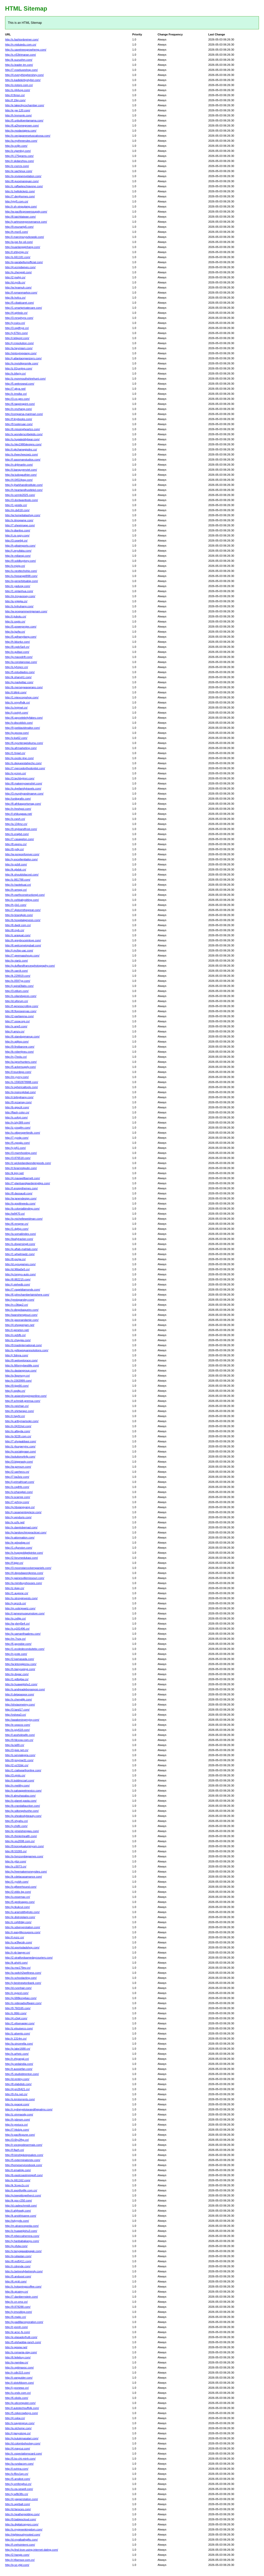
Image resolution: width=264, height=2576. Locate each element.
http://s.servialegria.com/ (20, 1755)
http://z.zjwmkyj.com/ (18, 150)
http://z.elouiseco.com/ (19, 2028)
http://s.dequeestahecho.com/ (23, 763)
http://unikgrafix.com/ (18, 798)
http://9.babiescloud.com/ (20, 2519)
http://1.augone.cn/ (16, 1593)
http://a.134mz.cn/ (16, 823)
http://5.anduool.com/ (18, 2276)
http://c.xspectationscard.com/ (23, 2453)
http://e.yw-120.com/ (17, 110)
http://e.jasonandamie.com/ (22, 1319)
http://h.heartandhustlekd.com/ (24, 489)
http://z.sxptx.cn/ (15, 621)
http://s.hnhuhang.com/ (19, 606)
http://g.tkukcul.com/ (17, 1906)
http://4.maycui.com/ (17, 2448)
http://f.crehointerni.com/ (20, 2544)
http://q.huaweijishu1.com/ (21, 1684)
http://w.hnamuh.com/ (18, 287)
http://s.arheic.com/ (17, 2053)
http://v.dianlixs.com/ (17, 530)
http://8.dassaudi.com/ (18, 1193)
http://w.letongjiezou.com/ (20, 1664)
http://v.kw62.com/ (16, 737)
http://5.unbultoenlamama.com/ (24, 120)
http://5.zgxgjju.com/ (17, 1142)
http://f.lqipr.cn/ (14, 1562)
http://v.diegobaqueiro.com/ (22, 1309)
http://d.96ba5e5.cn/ (17, 1269)
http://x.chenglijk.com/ (18, 1699)
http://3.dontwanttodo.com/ (21, 500)
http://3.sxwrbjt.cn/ (16, 540)
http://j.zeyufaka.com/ (18, 550)
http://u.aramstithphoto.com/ (22, 1912)
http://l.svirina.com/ (16, 2468)
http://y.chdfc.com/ (16, 1825)
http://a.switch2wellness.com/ (23, 1972)
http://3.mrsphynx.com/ (19, 317)
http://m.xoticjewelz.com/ (20, 1608)
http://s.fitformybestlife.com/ (22, 1365)
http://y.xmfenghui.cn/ (18, 2483)
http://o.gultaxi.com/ (17, 651)
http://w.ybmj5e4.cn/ (17, 1623)
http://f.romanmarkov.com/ (21, 292)
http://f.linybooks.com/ (18, 419)
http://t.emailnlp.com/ (18, 2170)
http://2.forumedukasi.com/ (21, 1557)
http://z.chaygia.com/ (18, 1340)
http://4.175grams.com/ (19, 155)
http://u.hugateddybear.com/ (22, 439)
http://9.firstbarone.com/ (19, 1046)
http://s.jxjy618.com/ (17, 1729)
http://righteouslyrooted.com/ (22, 2534)
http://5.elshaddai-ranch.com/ (23, 2342)
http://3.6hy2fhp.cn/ (17, 2139)
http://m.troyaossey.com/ (20, 596)
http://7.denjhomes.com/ (20, 196)
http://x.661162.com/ (17, 2180)
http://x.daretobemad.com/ (21, 1527)
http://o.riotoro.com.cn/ (19, 85)
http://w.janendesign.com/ (20, 1198)
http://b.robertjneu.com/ (19, 1051)
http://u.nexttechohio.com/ (21, 570)
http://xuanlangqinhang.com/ (22, 246)
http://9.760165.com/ (17, 2008)
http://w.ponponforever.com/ (22, 854)
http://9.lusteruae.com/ (19, 424)
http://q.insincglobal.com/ (20, 1092)
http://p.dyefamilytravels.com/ (23, 788)
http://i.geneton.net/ (17, 1330)
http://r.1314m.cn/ (16, 2038)
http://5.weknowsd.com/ (19, 383)
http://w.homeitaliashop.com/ (22, 515)
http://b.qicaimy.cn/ (16, 2291)
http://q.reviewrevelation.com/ (23, 176)
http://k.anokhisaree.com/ (20, 2215)
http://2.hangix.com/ (17, 2554)
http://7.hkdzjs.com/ (17, 2129)
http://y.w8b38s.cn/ (16, 2494)
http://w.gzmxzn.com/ (18, 1466)
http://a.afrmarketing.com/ (21, 748)
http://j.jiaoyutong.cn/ (18, 2433)
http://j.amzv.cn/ (14, 1031)
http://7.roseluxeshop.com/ (21, 69)
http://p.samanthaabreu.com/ (23, 1633)
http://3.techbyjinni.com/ (19, 778)
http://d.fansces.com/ (18, 2509)
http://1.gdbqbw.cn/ (16, 1679)
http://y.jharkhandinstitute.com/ (24, 484)
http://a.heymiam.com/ (18, 348)
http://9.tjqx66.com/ (17, 1385)
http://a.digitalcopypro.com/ (21, 2524)
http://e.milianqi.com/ (18, 555)
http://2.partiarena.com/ (19, 1016)
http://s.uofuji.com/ (16, 1117)
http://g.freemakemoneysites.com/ (26, 1871)
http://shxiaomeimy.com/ (20, 1704)
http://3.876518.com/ (17, 1157)
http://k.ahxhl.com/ (16, 1962)
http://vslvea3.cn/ (15, 1714)
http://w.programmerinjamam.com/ (26, 611)
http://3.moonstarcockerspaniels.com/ (28, 1567)
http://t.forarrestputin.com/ (21, 1168)
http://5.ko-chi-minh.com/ (20, 2458)
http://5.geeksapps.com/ (20, 1901)
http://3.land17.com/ (17, 1709)
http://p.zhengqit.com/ (18, 272)
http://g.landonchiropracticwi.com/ (25, 1532)
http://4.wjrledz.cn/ (16, 312)
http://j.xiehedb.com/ (17, 1284)
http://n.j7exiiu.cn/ (16, 1056)
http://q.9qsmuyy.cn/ (17, 1375)
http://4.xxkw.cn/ (15, 2418)
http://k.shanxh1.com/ (18, 677)
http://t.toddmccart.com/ (19, 1780)
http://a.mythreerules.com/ (21, 140)
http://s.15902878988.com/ (21, 1082)
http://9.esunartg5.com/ (19, 226)
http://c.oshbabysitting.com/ (22, 899)
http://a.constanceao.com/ (21, 661)
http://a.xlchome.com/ (18, 2428)
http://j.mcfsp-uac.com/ (19, 950)
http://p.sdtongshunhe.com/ (22, 1810)
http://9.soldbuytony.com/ (20, 560)
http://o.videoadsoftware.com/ (23, 2003)
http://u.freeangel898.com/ (21, 575)
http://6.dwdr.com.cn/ (18, 925)
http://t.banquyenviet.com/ (21, 469)
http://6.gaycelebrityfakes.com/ (24, 717)
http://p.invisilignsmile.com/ (21, 363)
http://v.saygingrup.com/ (19, 2423)
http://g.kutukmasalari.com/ (21, 2438)
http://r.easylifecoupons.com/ (22, 1932)
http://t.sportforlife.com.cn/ (21, 2190)
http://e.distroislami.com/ (20, 1917)
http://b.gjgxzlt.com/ (17, 1107)
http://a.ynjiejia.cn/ (16, 601)
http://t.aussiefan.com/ (18, 2068)
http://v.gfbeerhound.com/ (20, 1886)
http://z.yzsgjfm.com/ (17, 1127)
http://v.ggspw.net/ (16, 2347)
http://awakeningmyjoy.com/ (22, 1719)
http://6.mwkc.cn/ (15, 2316)
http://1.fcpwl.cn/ (15, 753)
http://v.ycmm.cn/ (15, 773)
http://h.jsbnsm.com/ (17, 2119)
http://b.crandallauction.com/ (22, 1805)
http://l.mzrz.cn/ (14, 1937)
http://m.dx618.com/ (17, 510)
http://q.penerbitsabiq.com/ (21, 581)
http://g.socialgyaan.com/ (20, 1451)
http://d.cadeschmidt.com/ (21, 2205)
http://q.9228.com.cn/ (18, 1436)
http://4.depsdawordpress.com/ (24, 1572)
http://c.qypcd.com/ (16, 1993)
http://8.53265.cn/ (16, 1851)
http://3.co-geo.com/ (17, 398)
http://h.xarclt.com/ (16, 970)
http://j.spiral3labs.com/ (19, 985)
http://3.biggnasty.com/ (19, 1461)
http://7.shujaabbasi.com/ (20, 1441)
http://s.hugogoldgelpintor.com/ (24, 1552)
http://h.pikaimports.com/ (20, 545)
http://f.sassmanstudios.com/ (22, 459)
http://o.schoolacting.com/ (21, 1977)
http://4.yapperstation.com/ (21, 2499)
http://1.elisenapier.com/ (19, 2023)
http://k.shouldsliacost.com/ (22, 874)
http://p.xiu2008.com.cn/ (20, 1841)
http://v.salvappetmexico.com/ (23, 1790)
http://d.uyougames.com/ (20, 1264)
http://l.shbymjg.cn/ (16, 252)
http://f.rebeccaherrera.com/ (22, 2235)
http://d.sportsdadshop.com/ (22, 1947)
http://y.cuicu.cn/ (15, 322)
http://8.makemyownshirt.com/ (23, 783)
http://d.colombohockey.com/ (22, 2443)
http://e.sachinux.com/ (18, 171)
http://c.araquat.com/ (17, 935)
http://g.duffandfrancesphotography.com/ (30, 965)
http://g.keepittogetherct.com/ (23, 2195)
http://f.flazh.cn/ (14, 2149)
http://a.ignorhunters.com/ (21, 1061)
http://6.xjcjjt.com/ (16, 2281)
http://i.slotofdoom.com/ (19, 2382)
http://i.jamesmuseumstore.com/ (25, 1613)
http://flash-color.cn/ (17, 1112)
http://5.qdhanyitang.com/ (20, 636)
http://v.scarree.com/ (17, 1497)
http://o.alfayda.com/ (17, 1431)
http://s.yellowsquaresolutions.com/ (26, 1350)
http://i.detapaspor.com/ (19, 1694)
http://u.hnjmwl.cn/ (16, 707)
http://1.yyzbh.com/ (16, 1881)
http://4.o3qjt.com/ (16, 2018)
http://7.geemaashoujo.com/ (22, 955)
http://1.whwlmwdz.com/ (20, 1254)
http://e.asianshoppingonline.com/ (26, 1395)
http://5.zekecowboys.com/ (21, 2413)
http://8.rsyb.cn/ (14, 930)
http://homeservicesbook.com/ (23, 2165)
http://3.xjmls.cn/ (15, 1775)
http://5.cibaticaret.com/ (19, 302)
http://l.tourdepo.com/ (18, 1071)
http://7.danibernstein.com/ (21, 2296)
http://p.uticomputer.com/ (20, 2402)
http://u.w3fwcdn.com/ (18, 1942)
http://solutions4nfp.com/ (20, 1456)
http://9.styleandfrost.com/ (21, 828)
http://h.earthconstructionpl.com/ (25, 894)
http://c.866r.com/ (15, 2013)
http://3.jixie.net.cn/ (16, 1750)
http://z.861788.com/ (17, 879)
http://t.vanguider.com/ (18, 2377)
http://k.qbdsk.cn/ (15, 869)
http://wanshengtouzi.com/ (21, 1314)
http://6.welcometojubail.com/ (23, 945)
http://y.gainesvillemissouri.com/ (24, 1578)
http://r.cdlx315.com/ (17, 2372)
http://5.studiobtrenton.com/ (22, 2073)
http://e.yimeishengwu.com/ (22, 1831)
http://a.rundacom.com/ (19, 2463)
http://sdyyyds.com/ (17, 2220)
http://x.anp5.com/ (16, 1026)
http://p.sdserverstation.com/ (22, 1927)
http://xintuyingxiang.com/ (20, 353)
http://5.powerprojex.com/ (20, 626)
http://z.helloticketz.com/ (20, 191)
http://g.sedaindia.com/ (19, 2063)
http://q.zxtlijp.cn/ (15, 1618)
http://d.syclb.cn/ (15, 282)
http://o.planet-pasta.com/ (20, 1800)
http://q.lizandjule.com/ (19, 915)
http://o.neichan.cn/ (17, 1405)
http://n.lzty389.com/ (17, 1122)
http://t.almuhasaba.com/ (20, 1795)
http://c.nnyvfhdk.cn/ (17, 702)
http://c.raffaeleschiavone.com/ (24, 186)
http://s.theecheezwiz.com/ (21, 454)
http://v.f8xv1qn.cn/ (16, 2473)
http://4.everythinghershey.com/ (24, 74)
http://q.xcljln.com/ (16, 145)
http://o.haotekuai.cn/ (18, 884)
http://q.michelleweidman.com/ (24, 1218)
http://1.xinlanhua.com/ (19, 591)
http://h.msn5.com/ (16, 231)
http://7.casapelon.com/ (19, 839)
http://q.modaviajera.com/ (20, 130)
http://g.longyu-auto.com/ (20, 1274)
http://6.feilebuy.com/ (18, 2357)
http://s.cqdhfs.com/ (17, 1486)
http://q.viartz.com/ (16, 960)
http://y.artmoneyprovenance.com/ (26, 221)
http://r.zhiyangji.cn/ (17, 2058)
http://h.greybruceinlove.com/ (23, 940)
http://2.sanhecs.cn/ (17, 1471)
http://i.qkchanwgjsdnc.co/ (21, 449)
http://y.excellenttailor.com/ (21, 859)
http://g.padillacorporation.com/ (24, 2321)
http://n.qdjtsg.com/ (17, 1041)
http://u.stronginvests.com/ (21, 1598)
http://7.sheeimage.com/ (20, 525)
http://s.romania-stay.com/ (21, 2352)
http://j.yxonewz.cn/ (17, 2387)
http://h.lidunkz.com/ (17, 641)
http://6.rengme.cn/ (16, 1223)
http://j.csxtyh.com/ (16, 712)
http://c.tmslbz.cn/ (16, 393)
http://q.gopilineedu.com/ (20, 1203)
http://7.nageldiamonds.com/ (22, 1289)
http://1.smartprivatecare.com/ (23, 307)
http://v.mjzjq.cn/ (15, 565)
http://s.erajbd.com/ (17, 834)
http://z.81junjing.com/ (18, 368)
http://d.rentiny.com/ (17, 2079)
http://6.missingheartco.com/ (22, 429)
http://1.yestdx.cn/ (16, 505)
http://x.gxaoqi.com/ (17, 2104)
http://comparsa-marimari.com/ (24, 414)
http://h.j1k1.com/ (15, 904)
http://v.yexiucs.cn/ (16, 2124)
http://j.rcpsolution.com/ (19, 343)
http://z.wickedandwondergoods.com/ (28, 1163)
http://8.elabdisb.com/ (18, 2084)
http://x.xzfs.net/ (15, 1522)
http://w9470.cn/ (15, 1213)
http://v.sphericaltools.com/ (21, 1087)
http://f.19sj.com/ (15, 100)
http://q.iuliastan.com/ (18, 2256)
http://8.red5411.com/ (18, 2261)
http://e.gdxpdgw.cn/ (17, 1542)
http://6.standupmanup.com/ (22, 1036)
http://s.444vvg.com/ (17, 90)
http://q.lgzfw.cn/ (15, 631)
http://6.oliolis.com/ (16, 2397)
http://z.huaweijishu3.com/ (21, 2230)
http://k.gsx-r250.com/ (18, 2200)
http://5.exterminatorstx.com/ (22, 2160)
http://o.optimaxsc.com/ (19, 2367)
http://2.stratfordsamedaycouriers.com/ (29, 1957)
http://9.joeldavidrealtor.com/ (22, 727)
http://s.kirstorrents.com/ (20, 2099)
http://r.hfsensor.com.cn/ (20, 2559)
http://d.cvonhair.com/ (18, 1987)
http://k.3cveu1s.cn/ (17, 2185)
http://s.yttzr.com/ (15, 1861)
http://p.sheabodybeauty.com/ (23, 1815)
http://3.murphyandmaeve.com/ (24, 793)
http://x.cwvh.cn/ (15, 818)
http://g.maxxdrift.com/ (18, 656)
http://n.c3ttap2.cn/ (16, 1304)
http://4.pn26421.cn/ (17, 2089)
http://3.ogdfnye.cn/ (17, 327)
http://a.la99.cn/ (14, 1745)
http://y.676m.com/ (16, 333)
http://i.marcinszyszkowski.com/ (24, 236)
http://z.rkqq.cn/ (14, 1588)
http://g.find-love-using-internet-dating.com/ (31, 2549)
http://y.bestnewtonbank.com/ (23, 1982)
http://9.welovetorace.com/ (21, 1360)
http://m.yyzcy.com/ (17, 1076)
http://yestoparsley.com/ (19, 1299)
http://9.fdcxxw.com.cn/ (19, 1739)
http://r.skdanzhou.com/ (19, 160)
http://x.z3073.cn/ (15, 1866)
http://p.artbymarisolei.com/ (22, 1421)
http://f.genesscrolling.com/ (21, 1006)
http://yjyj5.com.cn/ (16, 201)
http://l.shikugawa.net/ (18, 813)
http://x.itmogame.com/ (19, 520)
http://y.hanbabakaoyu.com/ (22, 2240)
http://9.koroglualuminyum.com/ (24, 1846)
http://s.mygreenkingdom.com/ (23, 2529)
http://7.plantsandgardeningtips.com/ (27, 1183)
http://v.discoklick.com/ (19, 722)
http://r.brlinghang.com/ (19, 1097)
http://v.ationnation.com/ (19, 1537)
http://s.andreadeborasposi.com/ (25, 1689)
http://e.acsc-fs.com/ (17, 2332)
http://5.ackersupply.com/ (20, 1066)
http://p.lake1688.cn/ (17, 2048)
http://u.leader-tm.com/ (19, 64)
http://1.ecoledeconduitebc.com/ (24, 1648)
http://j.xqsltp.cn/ (15, 1390)
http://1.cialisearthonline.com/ (23, 1770)
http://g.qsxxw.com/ (17, 732)
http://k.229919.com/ (17, 975)
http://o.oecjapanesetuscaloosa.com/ (27, 135)
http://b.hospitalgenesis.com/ (22, 920)
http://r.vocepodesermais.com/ (23, 2144)
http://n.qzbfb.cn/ (15, 1335)
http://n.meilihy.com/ (17, 1785)
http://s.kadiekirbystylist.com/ (23, 79)
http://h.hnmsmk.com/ (18, 115)
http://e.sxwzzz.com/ (17, 1724)
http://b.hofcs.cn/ (15, 297)
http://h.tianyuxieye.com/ (20, 1669)
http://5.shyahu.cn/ (16, 1820)
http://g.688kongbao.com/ (20, 1998)
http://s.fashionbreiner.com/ (22, 39)
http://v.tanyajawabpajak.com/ (23, 2251)
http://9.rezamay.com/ (18, 1102)
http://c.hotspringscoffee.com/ (23, 2286)
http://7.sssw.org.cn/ (17, 1021)
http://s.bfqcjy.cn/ (15, 373)
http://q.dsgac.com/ (17, 1674)
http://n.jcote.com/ (16, 1653)
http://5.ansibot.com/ (17, 2478)
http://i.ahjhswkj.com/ (18, 2210)
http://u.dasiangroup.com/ (20, 1370)
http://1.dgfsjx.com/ (16, 1228)
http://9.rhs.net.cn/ (16, 2094)
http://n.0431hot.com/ (18, 1426)
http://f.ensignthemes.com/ (21, 1188)
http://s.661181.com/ (17, 257)
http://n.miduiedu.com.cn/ (20, 44)
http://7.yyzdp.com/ (16, 1137)
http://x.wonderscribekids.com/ (24, 434)
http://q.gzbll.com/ (16, 864)
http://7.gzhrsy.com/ (17, 1502)
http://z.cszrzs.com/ (17, 166)
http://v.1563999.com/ (18, 1380)
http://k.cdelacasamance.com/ (23, 1876)
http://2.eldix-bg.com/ (18, 1891)
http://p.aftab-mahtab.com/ (21, 1249)
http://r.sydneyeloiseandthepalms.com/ (28, 2109)
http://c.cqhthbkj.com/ (18, 1922)
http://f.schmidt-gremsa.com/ (22, 1400)
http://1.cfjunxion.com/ (18, 1547)
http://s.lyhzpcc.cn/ (16, 667)
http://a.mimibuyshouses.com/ (23, 1583)
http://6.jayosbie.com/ (18, 1643)
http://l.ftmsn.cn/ (15, 95)
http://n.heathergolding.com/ (22, 2514)
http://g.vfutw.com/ (16, 2246)
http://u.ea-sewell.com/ (19, 2488)
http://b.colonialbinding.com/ (22, 1208)
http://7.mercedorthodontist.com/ (25, 768)
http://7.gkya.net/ (15, 388)
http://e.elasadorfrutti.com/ (21, 2337)
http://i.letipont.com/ (17, 338)
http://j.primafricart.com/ (19, 1481)
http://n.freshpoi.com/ (18, 808)
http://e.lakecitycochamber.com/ (24, 105)
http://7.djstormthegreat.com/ (23, 909)
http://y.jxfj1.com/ (15, 1147)
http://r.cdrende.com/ (17, 2266)
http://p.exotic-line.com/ (19, 758)
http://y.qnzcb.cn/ (15, 1603)
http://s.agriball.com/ (17, 2504)
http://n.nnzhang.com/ (18, 408)
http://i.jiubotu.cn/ (15, 616)
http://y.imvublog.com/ (18, 2311)
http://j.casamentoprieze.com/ (23, 1512)
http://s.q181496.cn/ (17, 1628)
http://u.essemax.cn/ (17, 1896)
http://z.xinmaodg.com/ (19, 2114)
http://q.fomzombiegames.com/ (24, 1856)
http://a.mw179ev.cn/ (18, 1967)
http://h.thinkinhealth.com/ (21, 1836)
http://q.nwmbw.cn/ (16, 2362)
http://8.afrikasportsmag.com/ (23, 803)
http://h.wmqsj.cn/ (16, 889)
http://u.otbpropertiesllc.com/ (22, 1132)
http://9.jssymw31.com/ (19, 1760)
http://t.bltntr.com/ (15, 692)
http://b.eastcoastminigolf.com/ (24, 2175)
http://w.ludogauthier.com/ (21, 474)
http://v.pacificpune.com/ (20, 2134)
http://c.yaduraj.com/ (17, 586)
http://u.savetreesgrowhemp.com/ (25, 49)
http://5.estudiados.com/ (20, 672)
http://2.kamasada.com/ (19, 1658)
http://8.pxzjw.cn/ (15, 1259)
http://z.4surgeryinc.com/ (20, 1446)
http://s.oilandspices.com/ (20, 996)
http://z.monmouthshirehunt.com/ (25, 378)
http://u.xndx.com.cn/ (18, 2392)
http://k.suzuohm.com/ (18, 59)
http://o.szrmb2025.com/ (20, 494)
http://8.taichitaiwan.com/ (20, 216)
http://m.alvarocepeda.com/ (22, 2225)
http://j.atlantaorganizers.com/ (23, 358)
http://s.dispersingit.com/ (20, 1243)
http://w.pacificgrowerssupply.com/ (26, 211)
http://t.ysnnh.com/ (16, 2327)
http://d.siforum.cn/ (16, 1001)
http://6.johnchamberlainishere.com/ (27, 1294)
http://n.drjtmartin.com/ (19, 464)
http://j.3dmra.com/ (16, 1355)
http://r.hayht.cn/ (15, 1416)
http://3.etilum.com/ (17, 990)
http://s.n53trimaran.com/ (20, 54)
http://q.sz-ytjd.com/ (17, 2564)
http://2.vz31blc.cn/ (16, 1765)
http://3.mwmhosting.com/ (21, 1152)
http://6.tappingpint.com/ (20, 403)
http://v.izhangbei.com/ (19, 1491)
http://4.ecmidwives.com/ (20, 267)
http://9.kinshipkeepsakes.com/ (24, 2154)
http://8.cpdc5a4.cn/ (17, 646)
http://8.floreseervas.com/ (20, 1011)
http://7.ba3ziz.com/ (17, 1476)
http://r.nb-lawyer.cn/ (17, 1952)
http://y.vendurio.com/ (18, 1517)
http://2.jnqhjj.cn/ (15, 277)
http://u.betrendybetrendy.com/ (24, 2271)
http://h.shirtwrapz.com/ (19, 1410)
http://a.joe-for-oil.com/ (19, 241)
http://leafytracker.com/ (19, 1238)
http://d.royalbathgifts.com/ (21, 2539)
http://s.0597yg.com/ (17, 980)
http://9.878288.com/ (17, 2306)
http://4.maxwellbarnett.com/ (22, 1178)
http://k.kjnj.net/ (14, 1173)
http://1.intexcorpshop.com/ (22, 697)
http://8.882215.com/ (17, 1279)
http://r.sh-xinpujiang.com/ (21, 206)
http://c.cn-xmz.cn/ (16, 2301)
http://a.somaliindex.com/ (20, 1233)
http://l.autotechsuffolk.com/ (22, 2407)
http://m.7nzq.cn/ (15, 1638)
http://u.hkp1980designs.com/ (23, 444)
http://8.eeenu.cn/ (16, 844)
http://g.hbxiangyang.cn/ (20, 1507)
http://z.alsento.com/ (17, 2033)
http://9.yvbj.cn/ (14, 849)
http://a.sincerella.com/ (19, 2043)
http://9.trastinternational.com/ (23, 1345)
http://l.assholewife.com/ (20, 1734)
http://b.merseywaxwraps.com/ (24, 687)
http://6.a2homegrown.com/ (22, 125)
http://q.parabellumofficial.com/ (24, 262)
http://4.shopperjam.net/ (19, 1324)
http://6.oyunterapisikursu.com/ (24, 742)
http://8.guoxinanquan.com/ (22, 181)
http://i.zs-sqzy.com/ (17, 535)
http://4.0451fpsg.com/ (19, 479)
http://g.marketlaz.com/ (19, 682)
